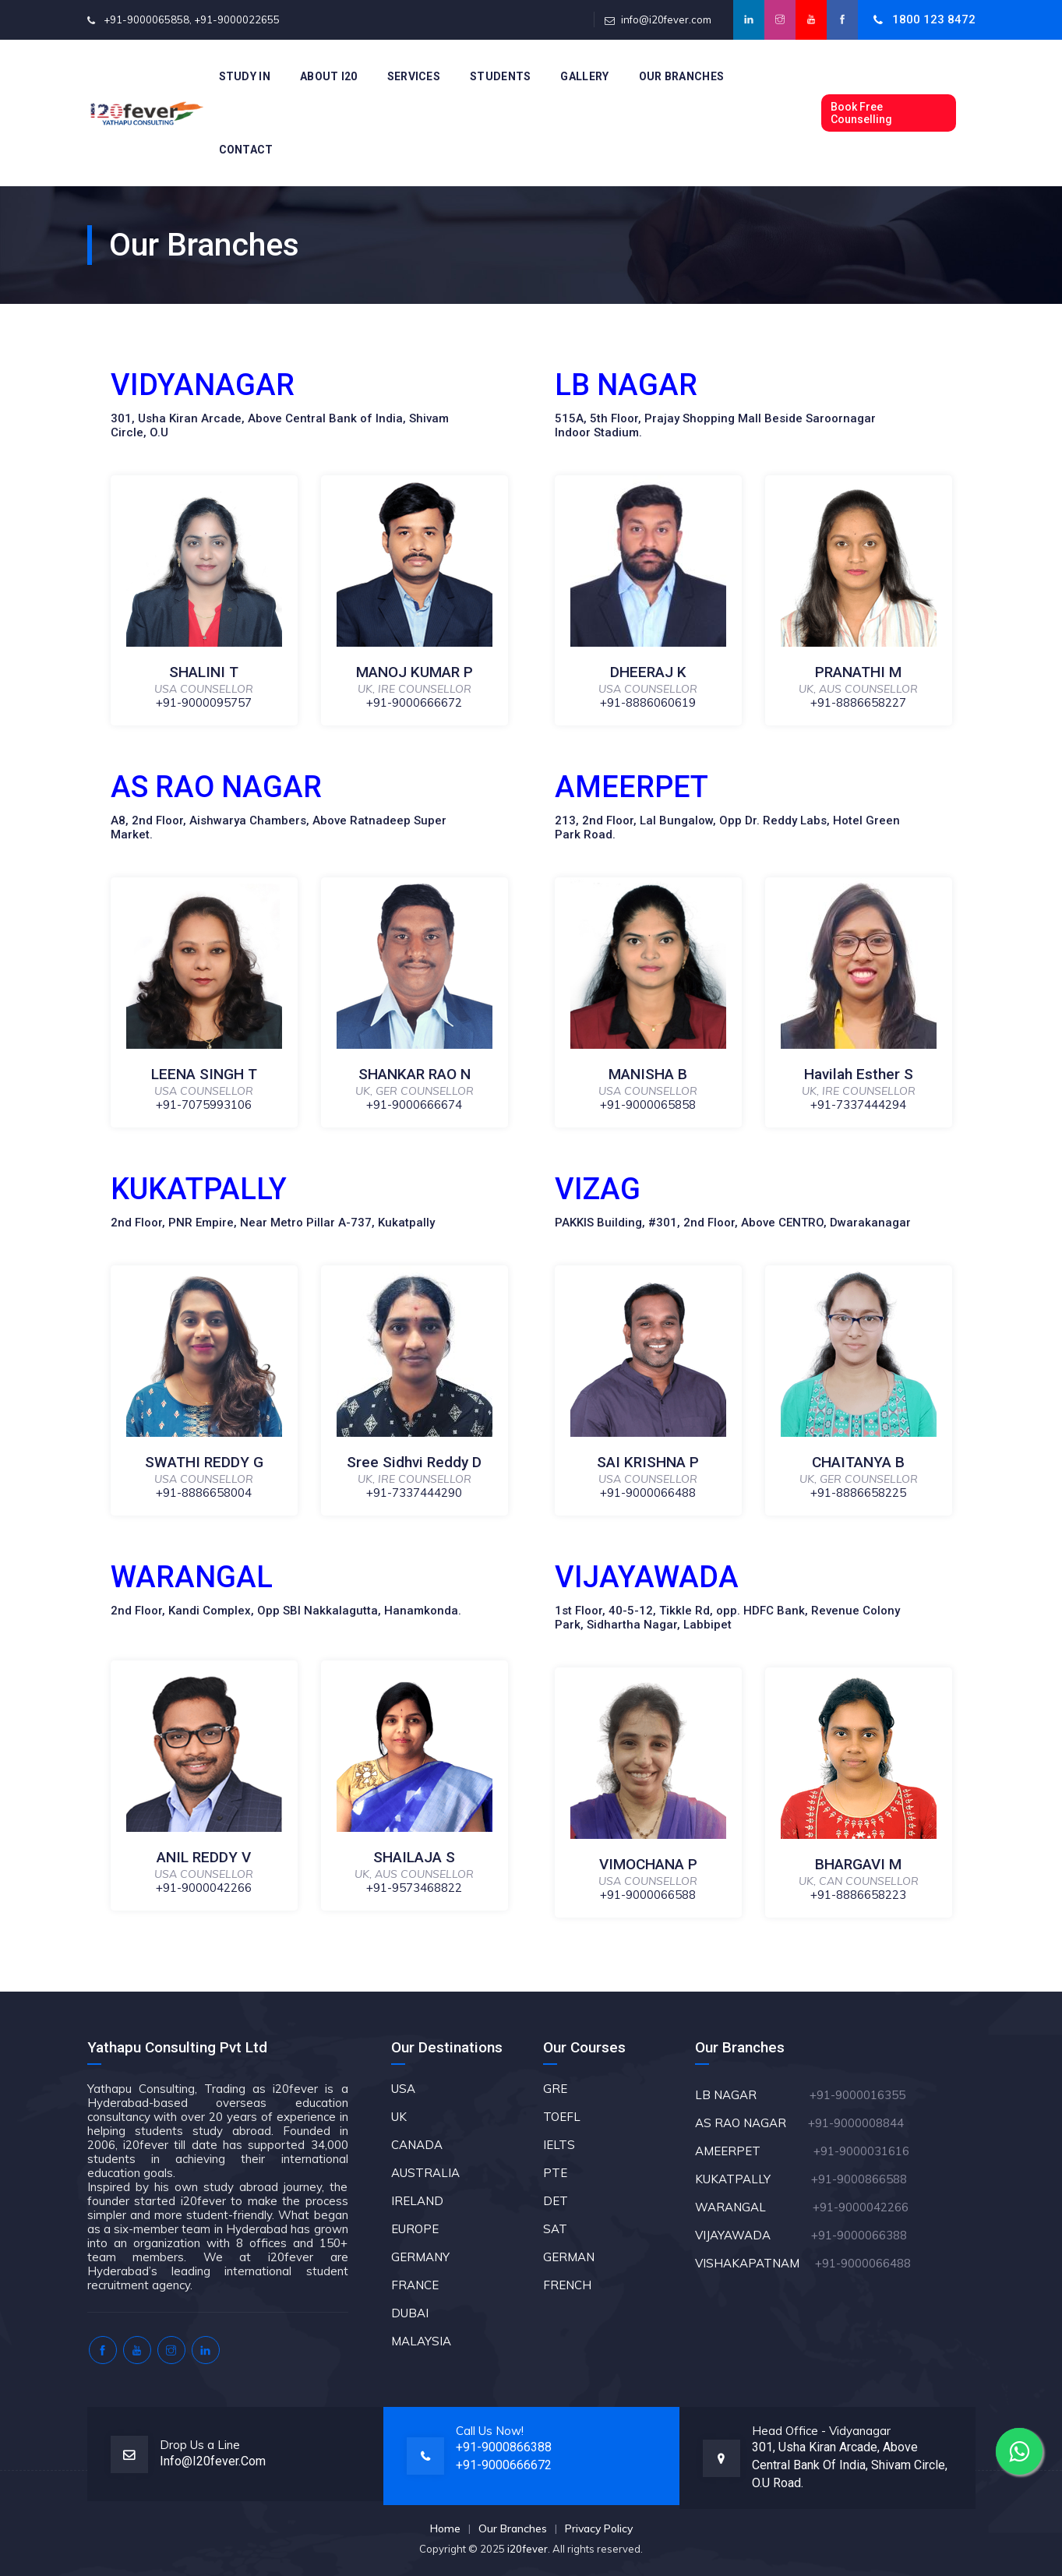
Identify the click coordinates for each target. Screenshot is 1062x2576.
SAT (555, 2228)
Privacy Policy (599, 2528)
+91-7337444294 (858, 1104)
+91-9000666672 (414, 702)
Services (413, 76)
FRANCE (415, 2285)
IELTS (559, 2144)
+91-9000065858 (146, 19)
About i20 (329, 76)
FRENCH (567, 2285)
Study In (244, 76)
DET (555, 2200)
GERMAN (569, 2257)
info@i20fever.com (666, 19)
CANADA (417, 2144)
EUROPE (415, 2228)
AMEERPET (754, 2151)
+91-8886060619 (648, 702)
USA (403, 2088)
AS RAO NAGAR (750, 2122)
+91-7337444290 (414, 1492)
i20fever (527, 2548)
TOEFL (561, 2116)
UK (399, 2116)
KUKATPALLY (751, 2179)
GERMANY (420, 2257)
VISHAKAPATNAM (753, 2263)
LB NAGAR (750, 2094)
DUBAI (410, 2313)
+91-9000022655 (237, 19)
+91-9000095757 (204, 702)
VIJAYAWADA (751, 2235)
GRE (555, 2088)
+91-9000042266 (204, 1887)
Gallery (584, 76)
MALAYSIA (421, 2341)
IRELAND (417, 2200)
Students (500, 76)
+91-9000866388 (504, 2447)
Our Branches (682, 76)
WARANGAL (752, 2207)
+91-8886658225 (858, 1492)
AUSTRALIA (425, 2172)
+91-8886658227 (858, 702)
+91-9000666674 (414, 1104)
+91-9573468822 (414, 1887)
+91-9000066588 (648, 1894)
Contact (246, 149)
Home (445, 2528)
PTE (555, 2172)
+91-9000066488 (648, 1492)
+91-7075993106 (204, 1104)
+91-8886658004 (204, 1492)
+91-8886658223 (858, 1894)
